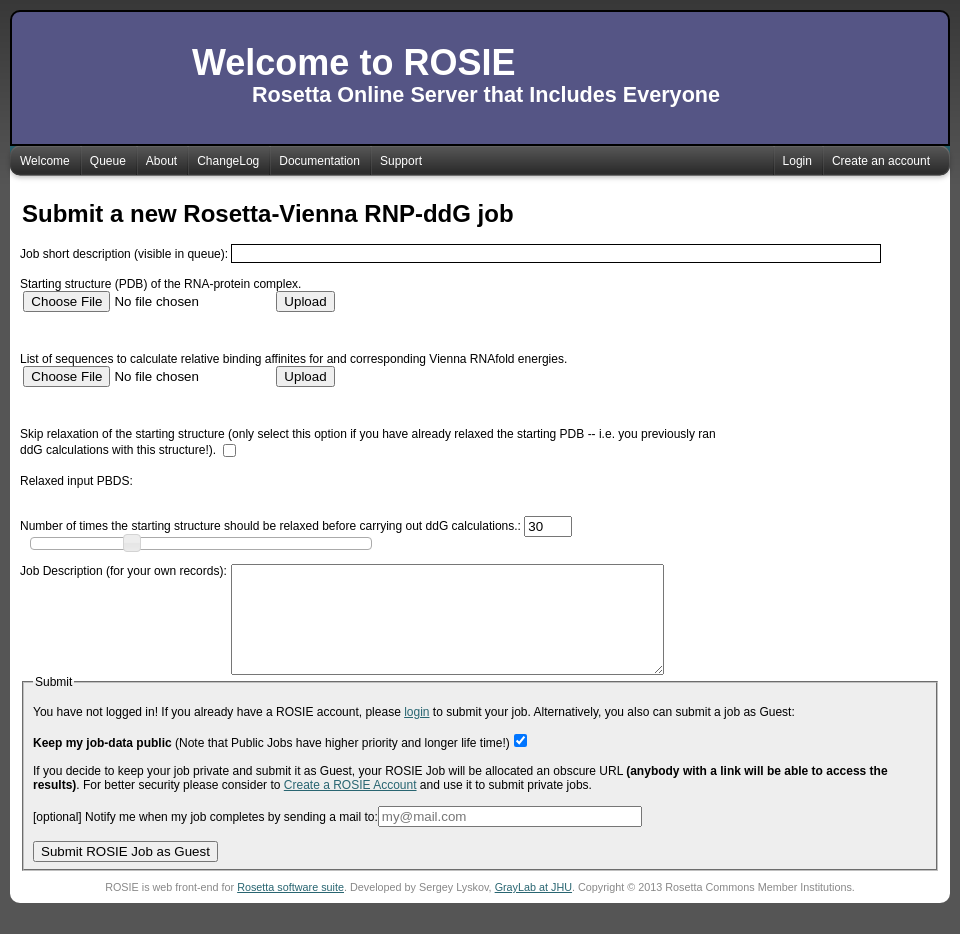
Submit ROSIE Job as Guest (125, 872)
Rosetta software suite (290, 908)
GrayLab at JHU (533, 908)
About (161, 161)
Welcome (45, 161)
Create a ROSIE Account (350, 806)
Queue (108, 161)
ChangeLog (228, 161)
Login (797, 161)
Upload (305, 301)
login (416, 733)
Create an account (881, 161)
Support (401, 161)
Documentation (319, 161)
